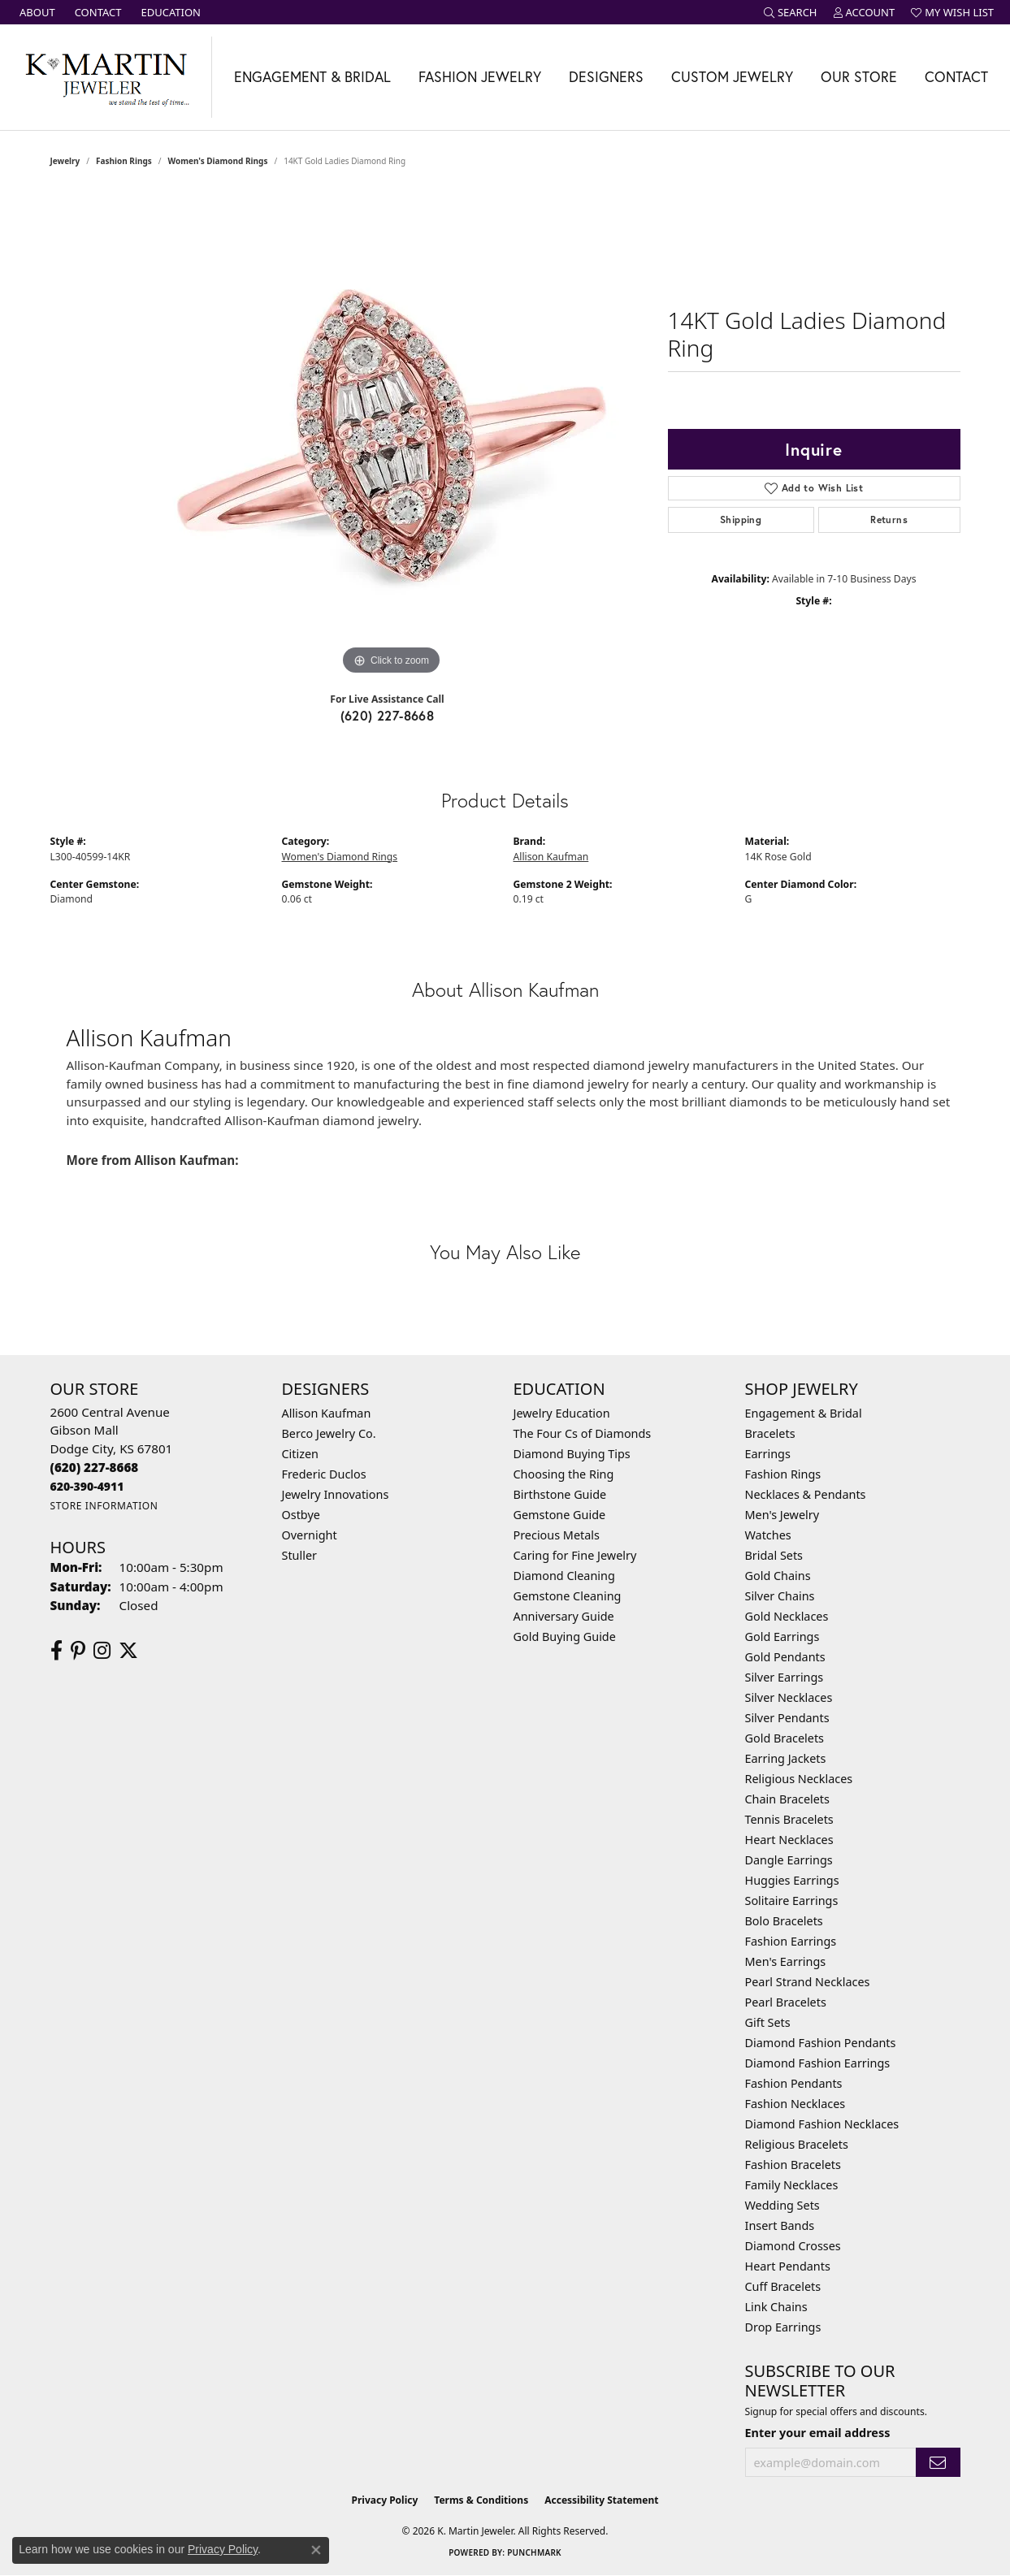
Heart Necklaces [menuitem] (789, 1839)
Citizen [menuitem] (300, 1453)
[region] (391, 435)
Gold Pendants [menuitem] (785, 1657)
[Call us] (87, 1486)
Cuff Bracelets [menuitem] (783, 2286)
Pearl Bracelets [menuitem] (785, 2002)
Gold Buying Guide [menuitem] (565, 1636)
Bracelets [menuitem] (770, 1433)
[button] (790, 12)
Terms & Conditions (481, 2500)
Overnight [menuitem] (309, 1535)
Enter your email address (818, 2432)
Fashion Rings (124, 161)
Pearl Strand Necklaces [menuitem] (807, 1981)
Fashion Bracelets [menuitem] (793, 2164)
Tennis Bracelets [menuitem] (789, 1819)
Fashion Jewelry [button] (479, 76)
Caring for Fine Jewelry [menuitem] (575, 1555)
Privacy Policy (385, 2500)
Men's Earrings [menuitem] (785, 1961)
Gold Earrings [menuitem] (782, 1636)
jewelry (65, 161)
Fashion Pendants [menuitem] (794, 2083)
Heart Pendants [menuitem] (787, 2266)
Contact (956, 76)
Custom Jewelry (732, 76)
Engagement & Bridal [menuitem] (803, 1413)
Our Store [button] (859, 76)
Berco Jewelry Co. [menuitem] (329, 1433)
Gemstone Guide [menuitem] (560, 1514)
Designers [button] (606, 76)
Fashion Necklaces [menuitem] (795, 2103)
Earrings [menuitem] (768, 1453)
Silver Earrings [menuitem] (784, 1677)
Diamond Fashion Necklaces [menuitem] (822, 2124)
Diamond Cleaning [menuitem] (564, 1575)
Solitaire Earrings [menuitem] (792, 1900)
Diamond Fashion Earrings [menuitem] (818, 2063)
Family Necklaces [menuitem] (792, 2185)
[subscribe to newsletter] (938, 2463)
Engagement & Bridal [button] (312, 76)
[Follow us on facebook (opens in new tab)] (56, 1650)
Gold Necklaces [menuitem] (787, 1616)
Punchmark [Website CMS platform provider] (534, 2552)
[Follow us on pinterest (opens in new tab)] (78, 1650)
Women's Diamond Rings (217, 161)
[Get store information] (104, 1506)
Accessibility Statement (601, 2500)
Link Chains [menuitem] (776, 2306)
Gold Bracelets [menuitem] (785, 1738)
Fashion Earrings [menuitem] (791, 1941)
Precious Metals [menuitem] (557, 1535)
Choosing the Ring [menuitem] (564, 1474)
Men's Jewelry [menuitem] (782, 1514)
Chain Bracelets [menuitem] (787, 1799)
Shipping (740, 519)
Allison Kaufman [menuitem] (326, 1413)
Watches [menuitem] (768, 1535)
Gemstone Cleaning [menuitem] (568, 1596)
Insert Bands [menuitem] (780, 2225)
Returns (889, 519)
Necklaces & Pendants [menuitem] (805, 1494)
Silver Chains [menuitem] (780, 1596)
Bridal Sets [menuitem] (774, 1555)
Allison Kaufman (551, 857)
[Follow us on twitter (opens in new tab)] (128, 1650)
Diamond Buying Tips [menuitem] (572, 1453)
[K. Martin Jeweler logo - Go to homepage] (106, 77)
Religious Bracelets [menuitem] (796, 2144)
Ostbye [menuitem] (301, 1514)
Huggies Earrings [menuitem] (792, 1880)
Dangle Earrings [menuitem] (789, 1860)
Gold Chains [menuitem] (778, 1575)
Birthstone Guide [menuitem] (560, 1494)
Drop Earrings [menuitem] (783, 2327)
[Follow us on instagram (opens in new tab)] (102, 1650)
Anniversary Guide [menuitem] (564, 1616)
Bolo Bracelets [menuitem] (784, 1921)
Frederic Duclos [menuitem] (324, 1474)
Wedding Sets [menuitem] (782, 2205)
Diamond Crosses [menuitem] (793, 2245)
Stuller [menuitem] (299, 1555)
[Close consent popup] (316, 2550)
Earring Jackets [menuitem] (785, 1758)
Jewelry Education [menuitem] (562, 1413)
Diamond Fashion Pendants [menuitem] (820, 2042)
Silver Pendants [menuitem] (787, 1717)
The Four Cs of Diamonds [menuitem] (583, 1433)
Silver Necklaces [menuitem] (789, 1697)
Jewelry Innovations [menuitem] (335, 1494)
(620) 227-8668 (387, 715)
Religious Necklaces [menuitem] (799, 1778)
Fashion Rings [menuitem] (783, 1474)
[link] (35, 12)
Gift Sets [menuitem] (768, 2022)
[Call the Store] (94, 1467)
